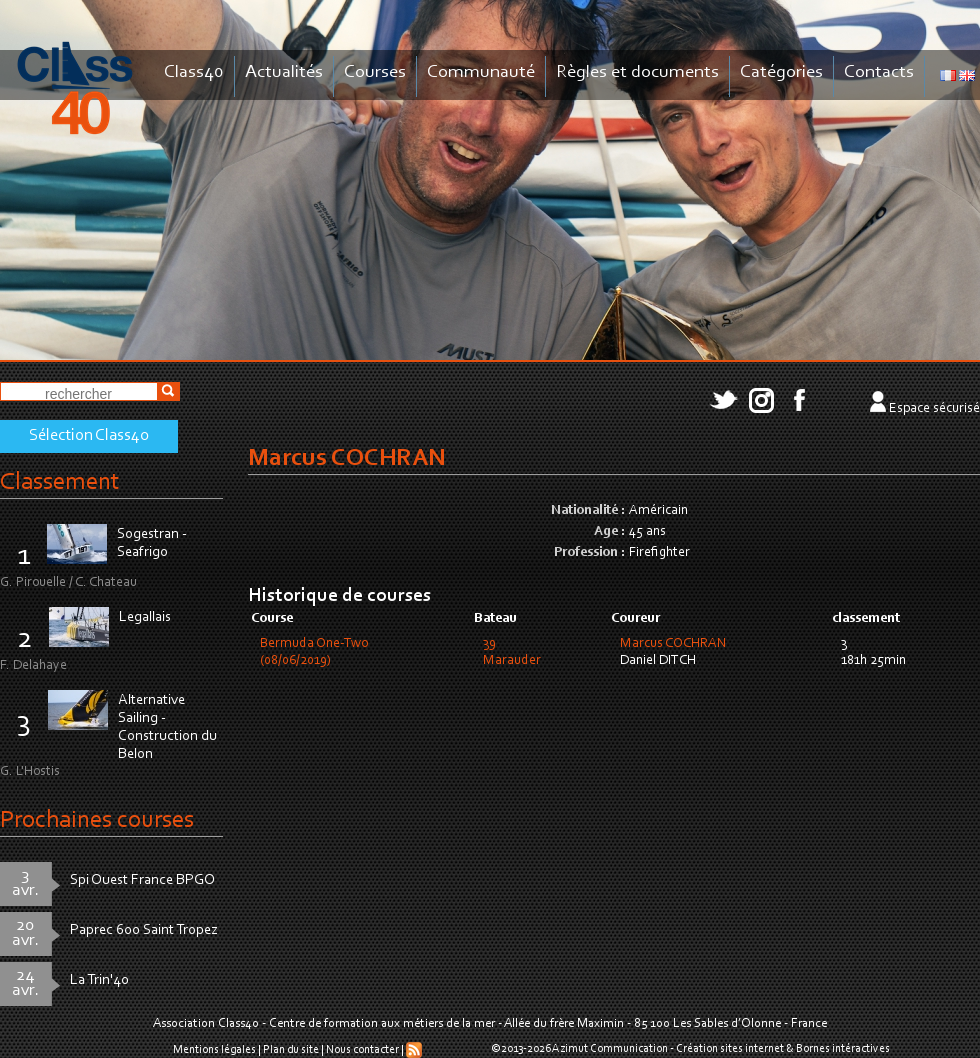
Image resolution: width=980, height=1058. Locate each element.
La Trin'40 (99, 980)
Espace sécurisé (934, 409)
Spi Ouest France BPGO (142, 880)
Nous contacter (362, 1050)
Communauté (481, 72)
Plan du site (291, 1050)
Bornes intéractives (843, 1049)
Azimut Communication (610, 1049)
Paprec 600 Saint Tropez (144, 930)
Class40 (194, 72)
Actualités (284, 72)
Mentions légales (214, 1050)
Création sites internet (730, 1049)
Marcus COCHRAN (673, 644)
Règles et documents (637, 72)
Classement (60, 482)
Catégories (781, 72)
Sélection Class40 (89, 436)
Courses (375, 72)
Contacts (879, 72)
